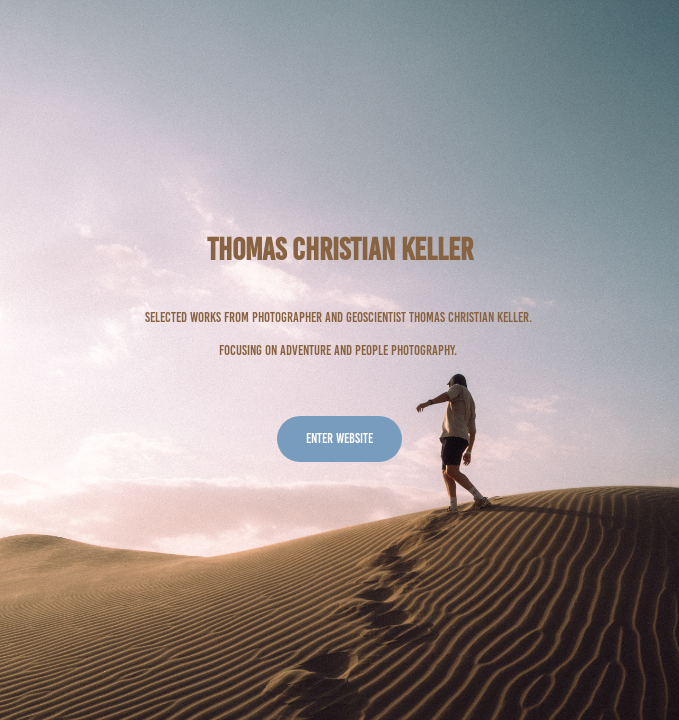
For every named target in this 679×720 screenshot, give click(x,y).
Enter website (339, 438)
